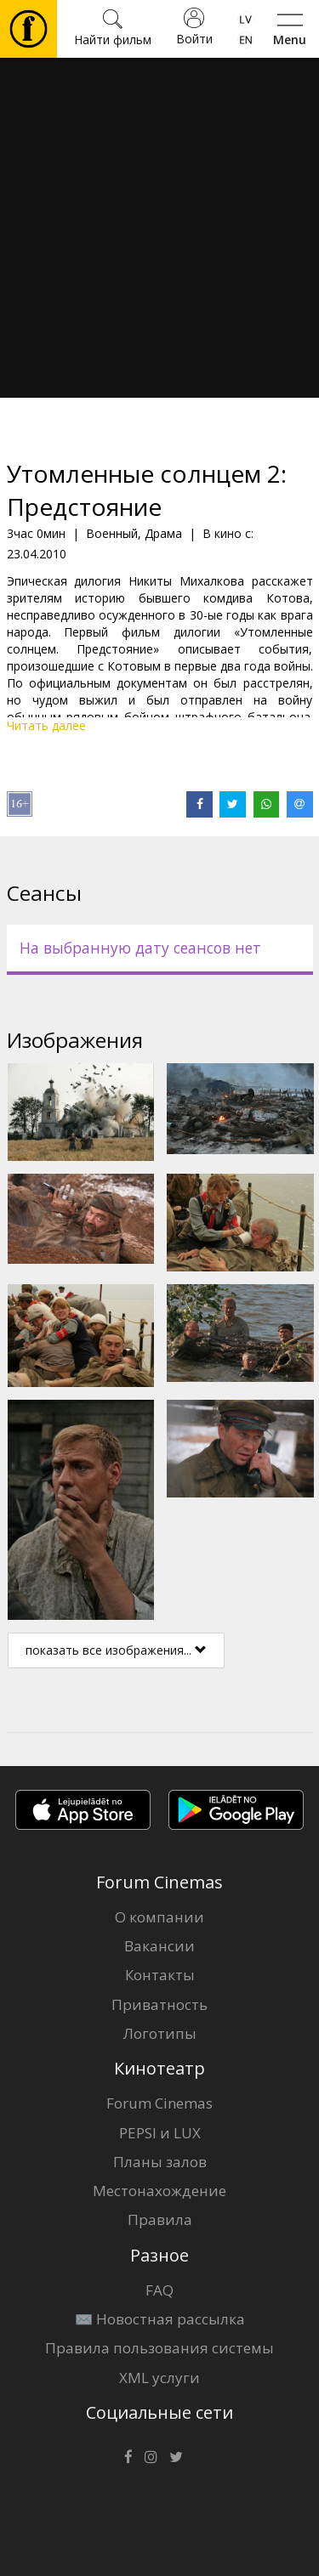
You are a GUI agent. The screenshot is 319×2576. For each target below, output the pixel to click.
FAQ (159, 2290)
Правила (160, 2219)
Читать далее (46, 725)
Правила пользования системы (159, 2348)
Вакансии (159, 1946)
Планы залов (160, 2161)
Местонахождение (159, 2190)
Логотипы (160, 2033)
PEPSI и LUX (160, 2133)
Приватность (159, 2004)
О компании (159, 1917)
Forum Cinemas (159, 2103)
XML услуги (159, 2377)
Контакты (160, 1974)
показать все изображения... (116, 1650)
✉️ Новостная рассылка (160, 2319)
